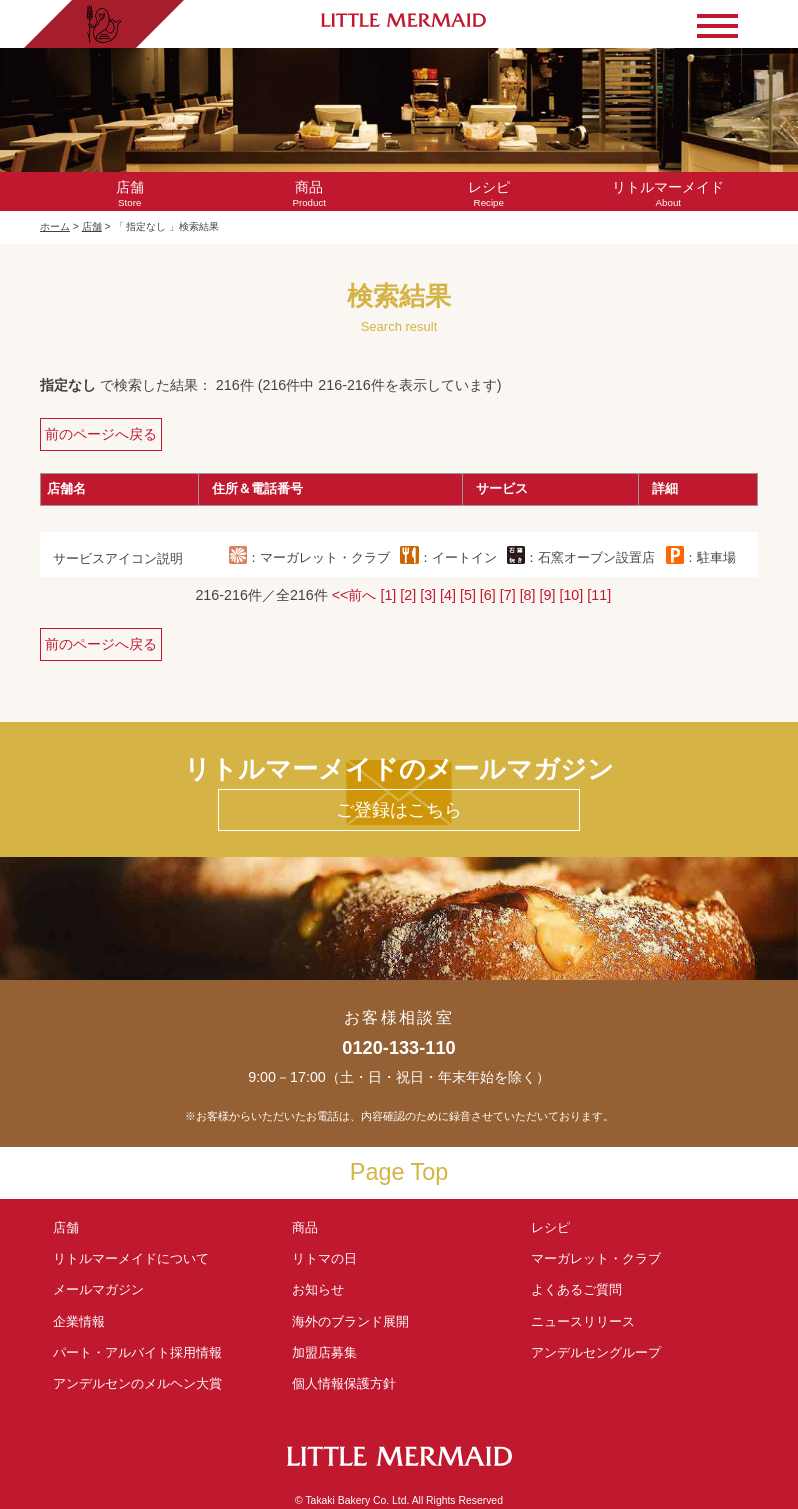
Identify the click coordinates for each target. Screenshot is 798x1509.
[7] (508, 595)
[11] (599, 595)
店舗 (92, 226)
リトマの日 (324, 1258)
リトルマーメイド (131, 1258)
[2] (408, 595)
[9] (548, 595)
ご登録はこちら (399, 810)
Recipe (489, 193)
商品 (305, 1227)
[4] (448, 595)
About (669, 193)
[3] (428, 595)
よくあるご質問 (576, 1289)
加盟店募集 (331, 1352)
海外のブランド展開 (350, 1321)
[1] (388, 595)
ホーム (55, 226)
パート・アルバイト (137, 1352)
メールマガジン (98, 1289)
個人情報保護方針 (344, 1383)
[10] (571, 595)
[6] (488, 595)
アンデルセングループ (602, 1352)
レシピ (557, 1227)
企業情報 (79, 1321)
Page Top (399, 1172)
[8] (528, 595)
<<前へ (354, 595)
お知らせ (318, 1289)
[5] (468, 595)
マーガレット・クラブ (596, 1258)
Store (130, 193)
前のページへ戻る (101, 434)
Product (309, 193)
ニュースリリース (583, 1321)
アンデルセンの (137, 1383)
